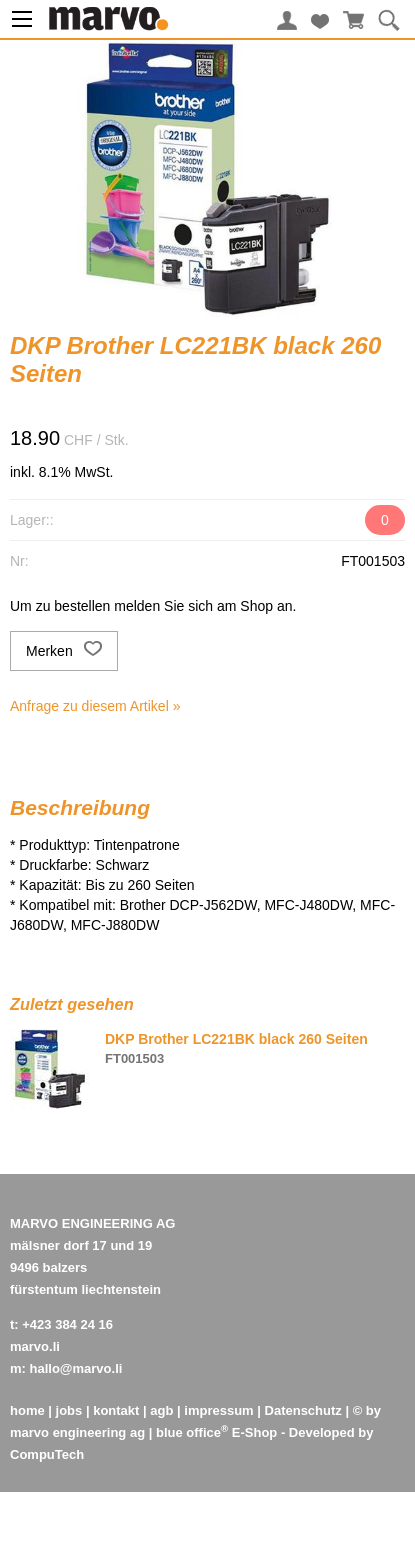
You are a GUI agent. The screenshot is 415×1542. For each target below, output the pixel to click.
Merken (64, 651)
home (27, 1410)
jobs (69, 1410)
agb (161, 1410)
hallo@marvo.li (76, 1368)
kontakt (116, 1410)
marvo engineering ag (77, 1432)
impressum (218, 1410)
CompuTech (47, 1454)
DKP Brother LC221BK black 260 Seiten (236, 1039)
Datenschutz (303, 1410)
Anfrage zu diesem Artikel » (95, 706)
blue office (192, 1432)
